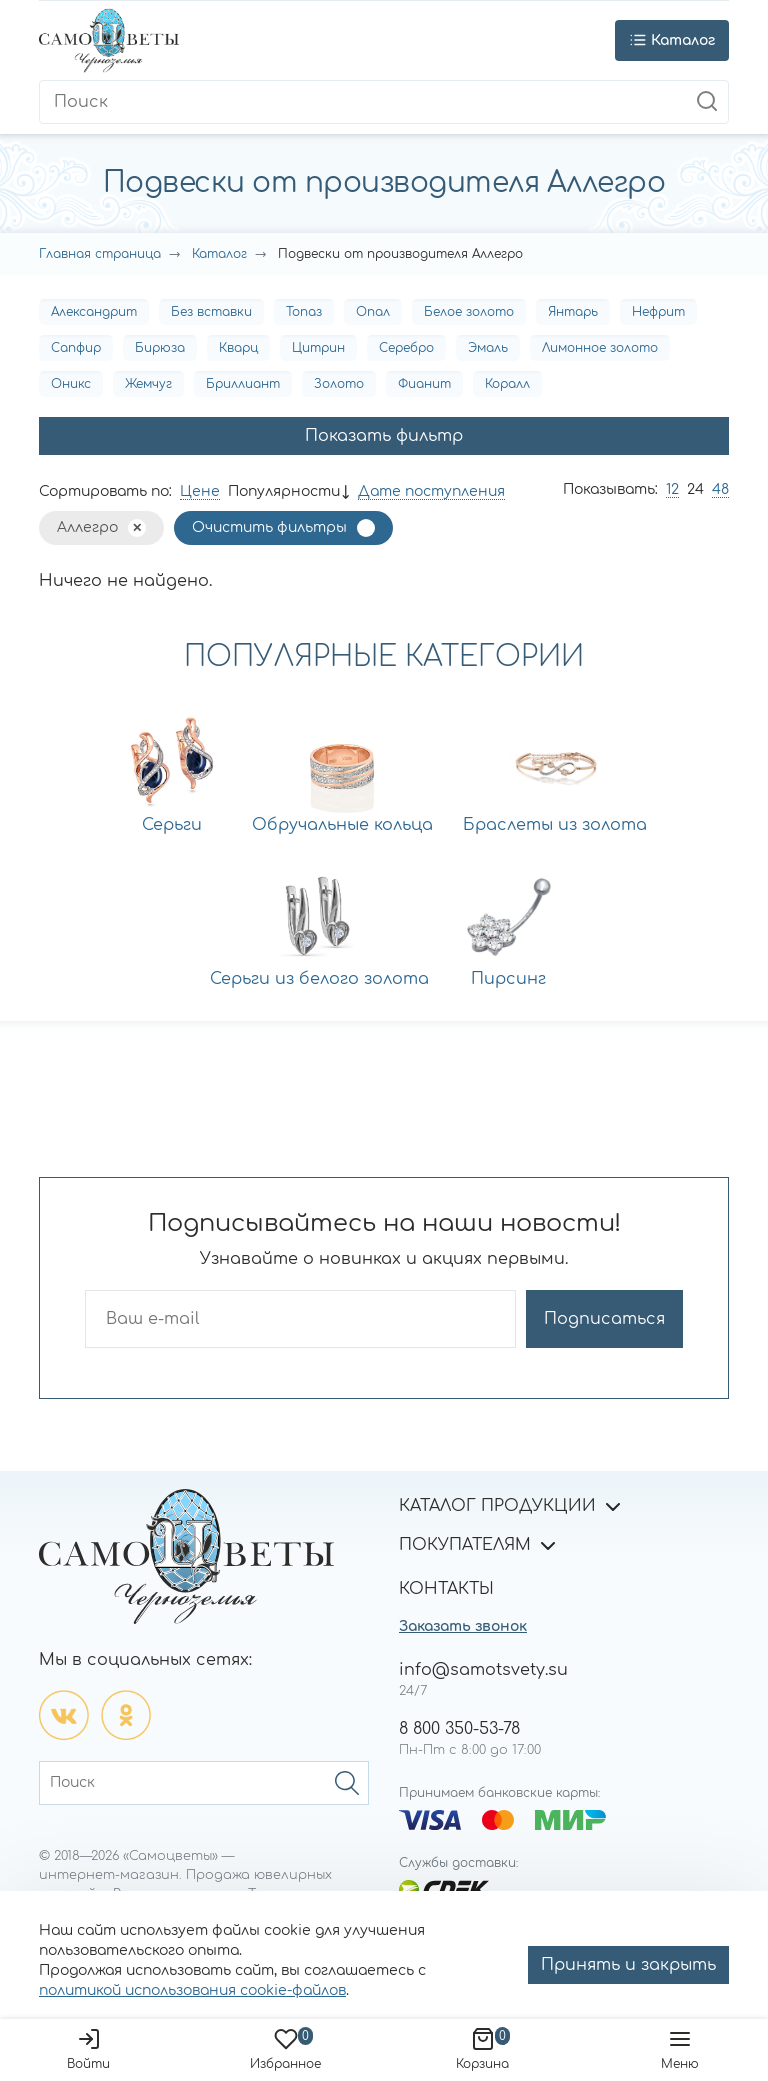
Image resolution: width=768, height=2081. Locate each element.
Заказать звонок (463, 1626)
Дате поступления (431, 491)
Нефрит (658, 312)
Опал (373, 312)
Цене (200, 491)
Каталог (219, 254)
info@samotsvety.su (483, 1670)
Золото (339, 384)
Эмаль (488, 348)
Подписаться (604, 1319)
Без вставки (211, 312)
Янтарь (573, 312)
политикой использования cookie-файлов (192, 1990)
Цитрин (318, 348)
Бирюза (160, 348)
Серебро (406, 348)
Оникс (71, 384)
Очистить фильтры (269, 527)
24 (695, 489)
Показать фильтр (384, 436)
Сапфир (76, 348)
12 (672, 489)
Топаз (304, 312)
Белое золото (469, 312)
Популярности (284, 491)
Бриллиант (243, 384)
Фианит (424, 384)
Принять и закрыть (628, 1965)
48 (720, 489)
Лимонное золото (600, 348)
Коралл (507, 384)
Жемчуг (148, 384)
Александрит (94, 312)
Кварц (238, 348)
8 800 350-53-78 (459, 1729)
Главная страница (100, 254)
